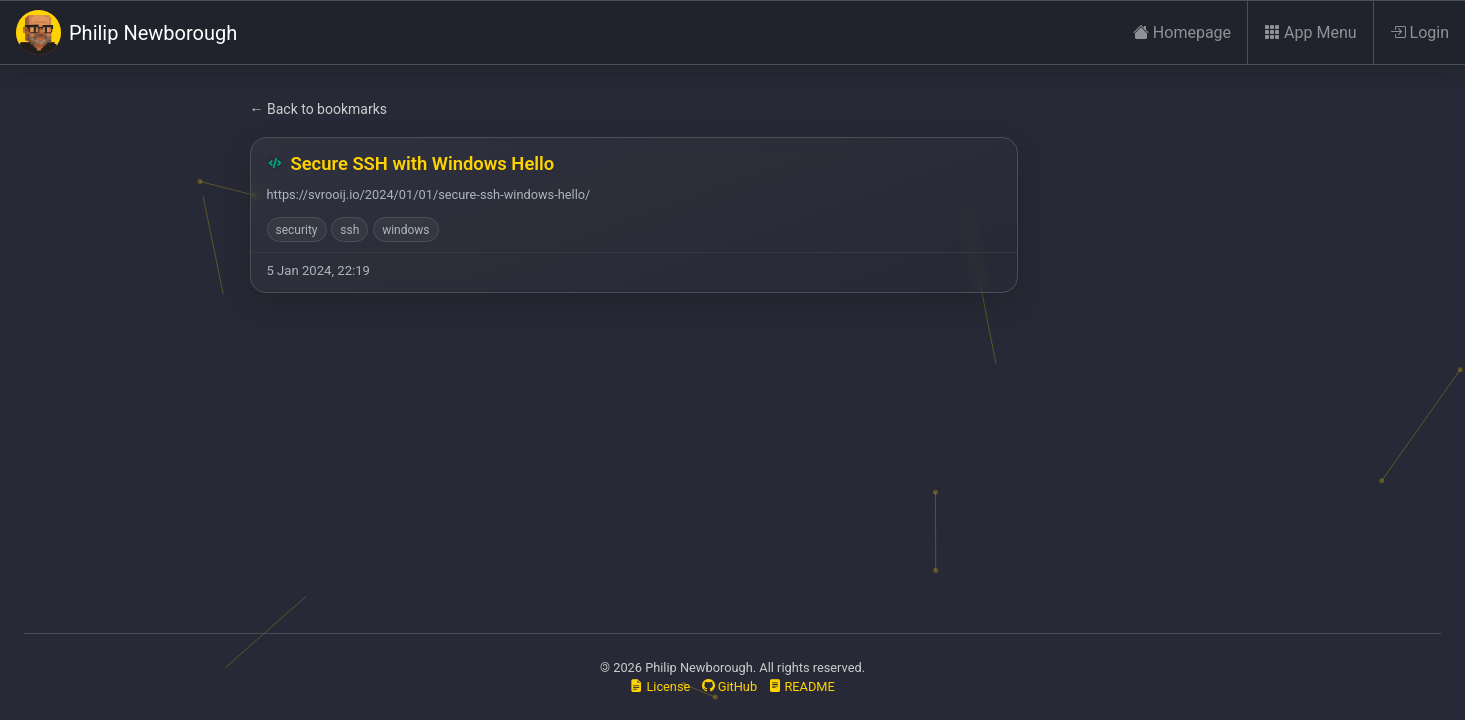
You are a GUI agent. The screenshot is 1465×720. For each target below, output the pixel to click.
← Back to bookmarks (319, 109)
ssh (349, 230)
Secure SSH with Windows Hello (423, 163)
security (297, 230)
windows (405, 230)
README (801, 686)
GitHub (730, 686)
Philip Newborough (126, 32)
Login (1419, 33)
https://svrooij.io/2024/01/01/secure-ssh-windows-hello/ (429, 194)
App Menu (1310, 33)
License (660, 686)
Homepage (1182, 33)
